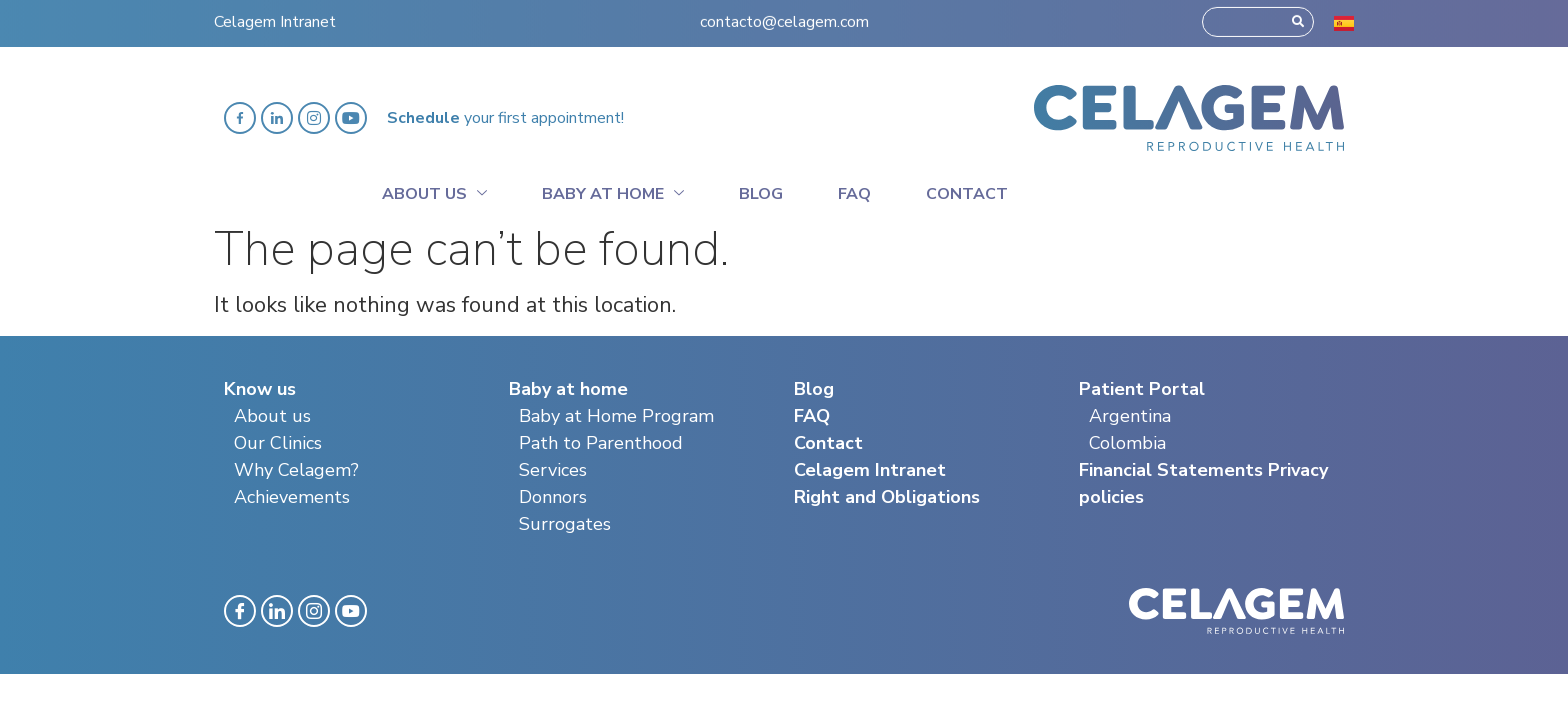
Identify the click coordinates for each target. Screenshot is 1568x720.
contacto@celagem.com (784, 17)
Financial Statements (1171, 470)
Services (553, 470)
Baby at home (613, 191)
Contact (967, 194)
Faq (854, 194)
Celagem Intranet (275, 17)
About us (272, 416)
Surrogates (565, 524)
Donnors (553, 497)
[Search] (1298, 17)
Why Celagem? (296, 470)
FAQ (812, 416)
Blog (761, 194)
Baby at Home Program (616, 416)
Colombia (1127, 443)
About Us (434, 191)
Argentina (1130, 416)
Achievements (292, 497)
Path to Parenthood (601, 443)
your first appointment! (505, 118)
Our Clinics (278, 443)
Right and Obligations (887, 497)
